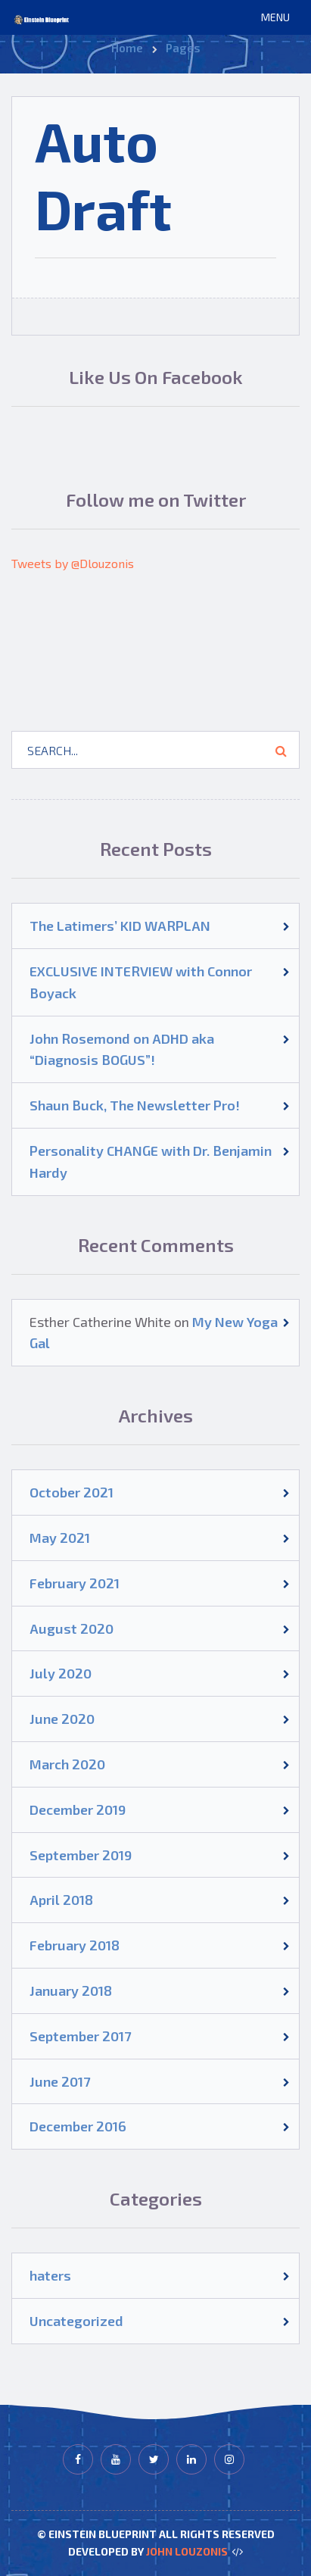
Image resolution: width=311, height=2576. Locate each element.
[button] (275, 17)
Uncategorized (76, 2320)
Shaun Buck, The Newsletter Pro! (135, 1105)
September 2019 (81, 1855)
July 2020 (61, 1673)
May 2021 (60, 1537)
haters (50, 2275)
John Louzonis (187, 2551)
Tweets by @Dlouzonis (72, 563)
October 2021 (72, 1492)
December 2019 (78, 1809)
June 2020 (62, 1718)
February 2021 (75, 1583)
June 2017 (60, 2081)
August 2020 (72, 1628)
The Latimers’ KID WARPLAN (120, 925)
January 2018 (71, 1990)
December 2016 (78, 2126)
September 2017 (80, 2036)
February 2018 (75, 1945)
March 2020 (67, 1764)
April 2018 (61, 1899)
